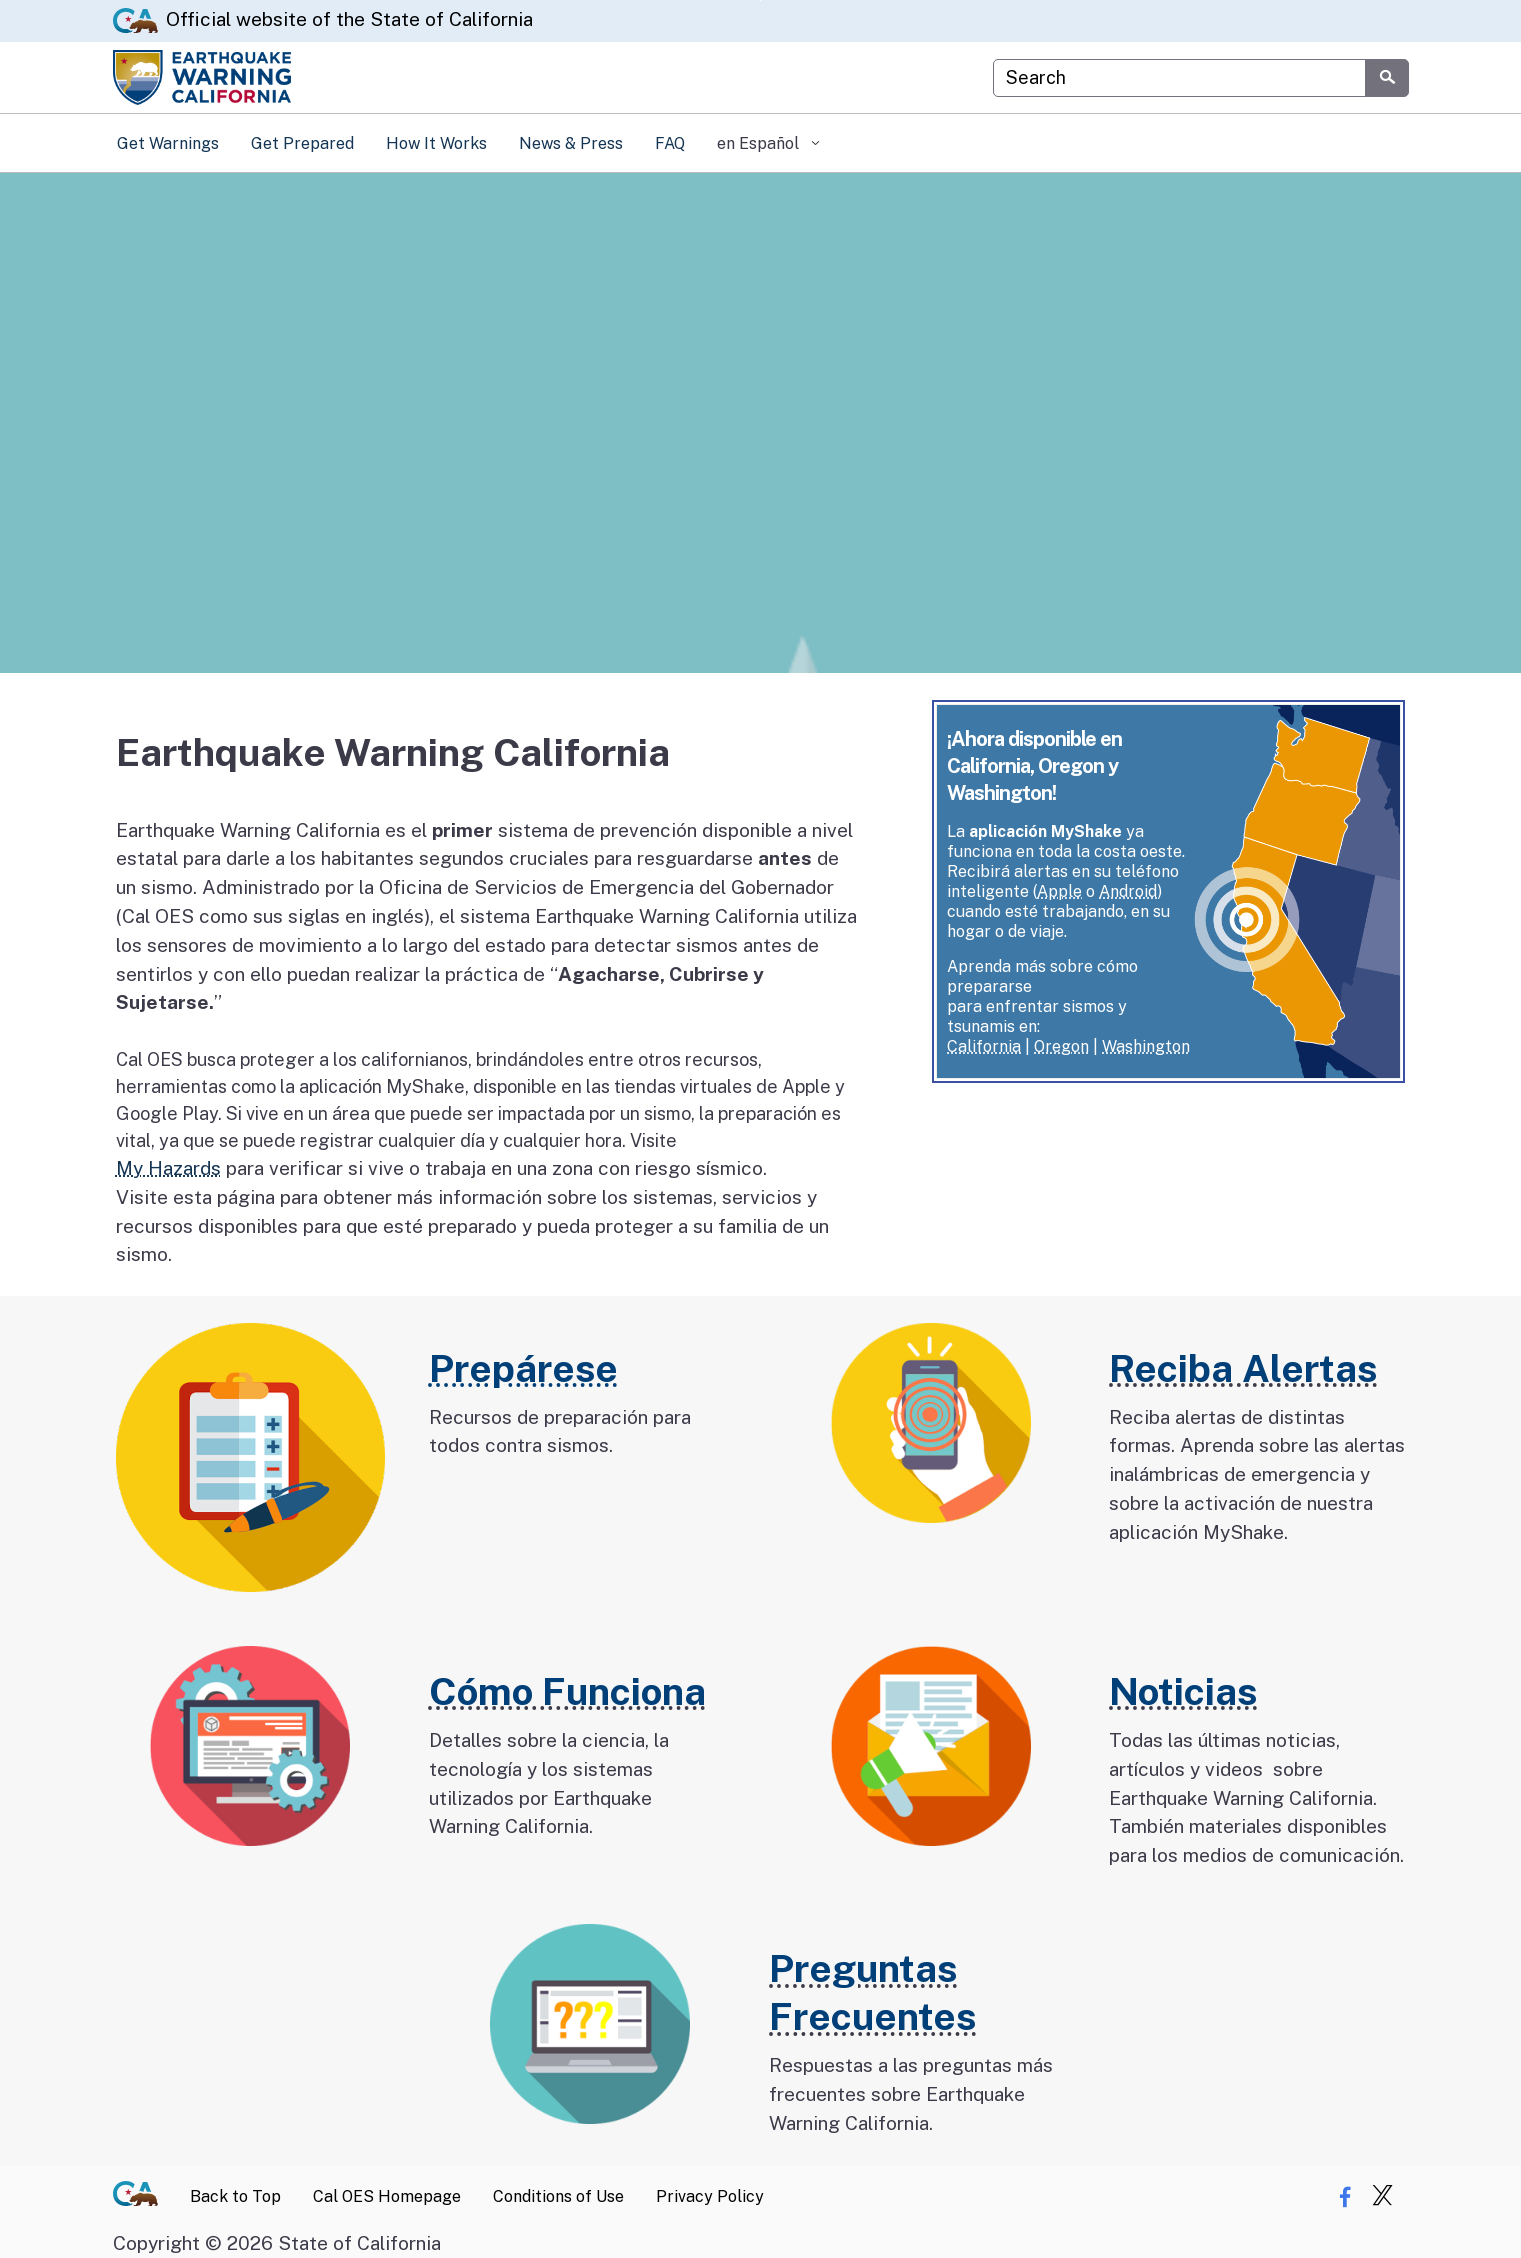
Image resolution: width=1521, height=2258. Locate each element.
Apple (1059, 891)
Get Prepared (302, 143)
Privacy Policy (710, 2196)
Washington (1146, 1046)
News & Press (571, 143)
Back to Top (235, 2196)
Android (1128, 891)
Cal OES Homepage (387, 2196)
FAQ (670, 143)
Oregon (1061, 1046)
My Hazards (168, 1168)
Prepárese (523, 1368)
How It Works (436, 143)
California (984, 1046)
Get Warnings (168, 143)
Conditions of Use (558, 2196)
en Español (760, 143)
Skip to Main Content (760, 0)
